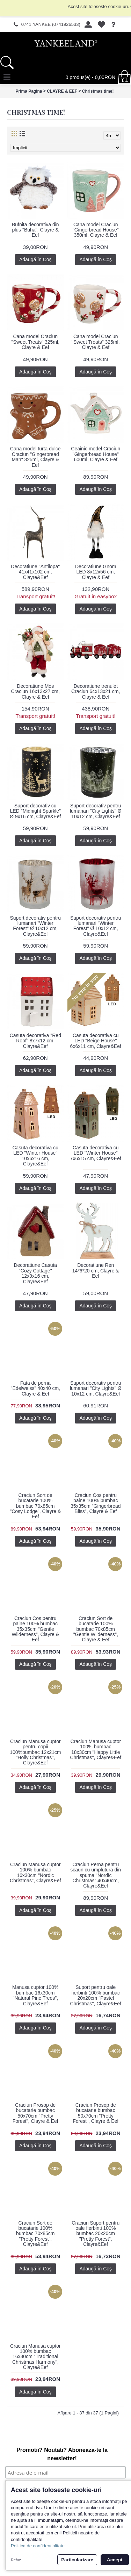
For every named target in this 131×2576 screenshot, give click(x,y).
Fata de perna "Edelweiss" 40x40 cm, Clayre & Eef (35, 1388)
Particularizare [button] (77, 2559)
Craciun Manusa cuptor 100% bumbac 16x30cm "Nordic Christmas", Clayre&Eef (35, 1872)
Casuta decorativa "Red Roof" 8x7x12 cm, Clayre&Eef (35, 1041)
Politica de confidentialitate (38, 2545)
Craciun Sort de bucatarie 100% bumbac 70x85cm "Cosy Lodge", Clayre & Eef (35, 1506)
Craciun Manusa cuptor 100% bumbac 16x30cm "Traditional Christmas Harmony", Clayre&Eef (35, 2356)
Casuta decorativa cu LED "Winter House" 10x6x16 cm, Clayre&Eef (35, 1155)
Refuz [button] (16, 2560)
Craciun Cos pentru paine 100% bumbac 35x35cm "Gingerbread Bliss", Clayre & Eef (96, 1503)
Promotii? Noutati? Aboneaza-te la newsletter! (62, 2454)
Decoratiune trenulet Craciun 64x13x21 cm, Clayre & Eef (95, 691)
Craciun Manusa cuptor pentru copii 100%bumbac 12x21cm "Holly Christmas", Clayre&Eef (35, 1752)
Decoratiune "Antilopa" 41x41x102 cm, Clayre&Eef (35, 572)
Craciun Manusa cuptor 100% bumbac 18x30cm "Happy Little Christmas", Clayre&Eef (95, 1749)
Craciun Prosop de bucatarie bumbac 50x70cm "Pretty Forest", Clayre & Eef (35, 2113)
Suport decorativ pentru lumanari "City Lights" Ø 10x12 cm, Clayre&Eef (96, 811)
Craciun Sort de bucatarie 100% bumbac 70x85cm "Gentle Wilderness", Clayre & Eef (95, 1629)
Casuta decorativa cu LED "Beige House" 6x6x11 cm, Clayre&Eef (95, 1041)
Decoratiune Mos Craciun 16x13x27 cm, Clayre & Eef (35, 691)
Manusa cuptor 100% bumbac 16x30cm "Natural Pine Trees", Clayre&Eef (35, 1995)
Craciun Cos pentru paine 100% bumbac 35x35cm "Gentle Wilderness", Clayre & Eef (35, 1629)
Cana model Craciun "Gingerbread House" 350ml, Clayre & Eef (96, 230)
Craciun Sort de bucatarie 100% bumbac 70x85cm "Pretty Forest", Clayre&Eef (35, 2233)
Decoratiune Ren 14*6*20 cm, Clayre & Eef (95, 1270)
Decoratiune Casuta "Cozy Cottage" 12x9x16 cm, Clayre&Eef (35, 1273)
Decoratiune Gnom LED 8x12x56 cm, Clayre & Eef (95, 572)
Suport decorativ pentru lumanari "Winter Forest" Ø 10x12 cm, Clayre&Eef (35, 926)
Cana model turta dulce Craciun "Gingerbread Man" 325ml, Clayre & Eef (35, 457)
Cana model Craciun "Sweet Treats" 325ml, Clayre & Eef (35, 342)
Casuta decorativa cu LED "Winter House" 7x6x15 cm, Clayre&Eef (95, 1153)
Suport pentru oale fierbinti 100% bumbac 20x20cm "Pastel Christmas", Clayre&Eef (95, 1995)
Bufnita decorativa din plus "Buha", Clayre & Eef (35, 230)
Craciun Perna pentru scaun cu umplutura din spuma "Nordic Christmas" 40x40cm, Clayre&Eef (95, 1875)
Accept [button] (114, 2559)
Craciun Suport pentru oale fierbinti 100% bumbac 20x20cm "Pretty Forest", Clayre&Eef (95, 2233)
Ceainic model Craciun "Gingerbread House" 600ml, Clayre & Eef (95, 454)
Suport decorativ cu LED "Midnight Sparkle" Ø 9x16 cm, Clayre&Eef (35, 811)
